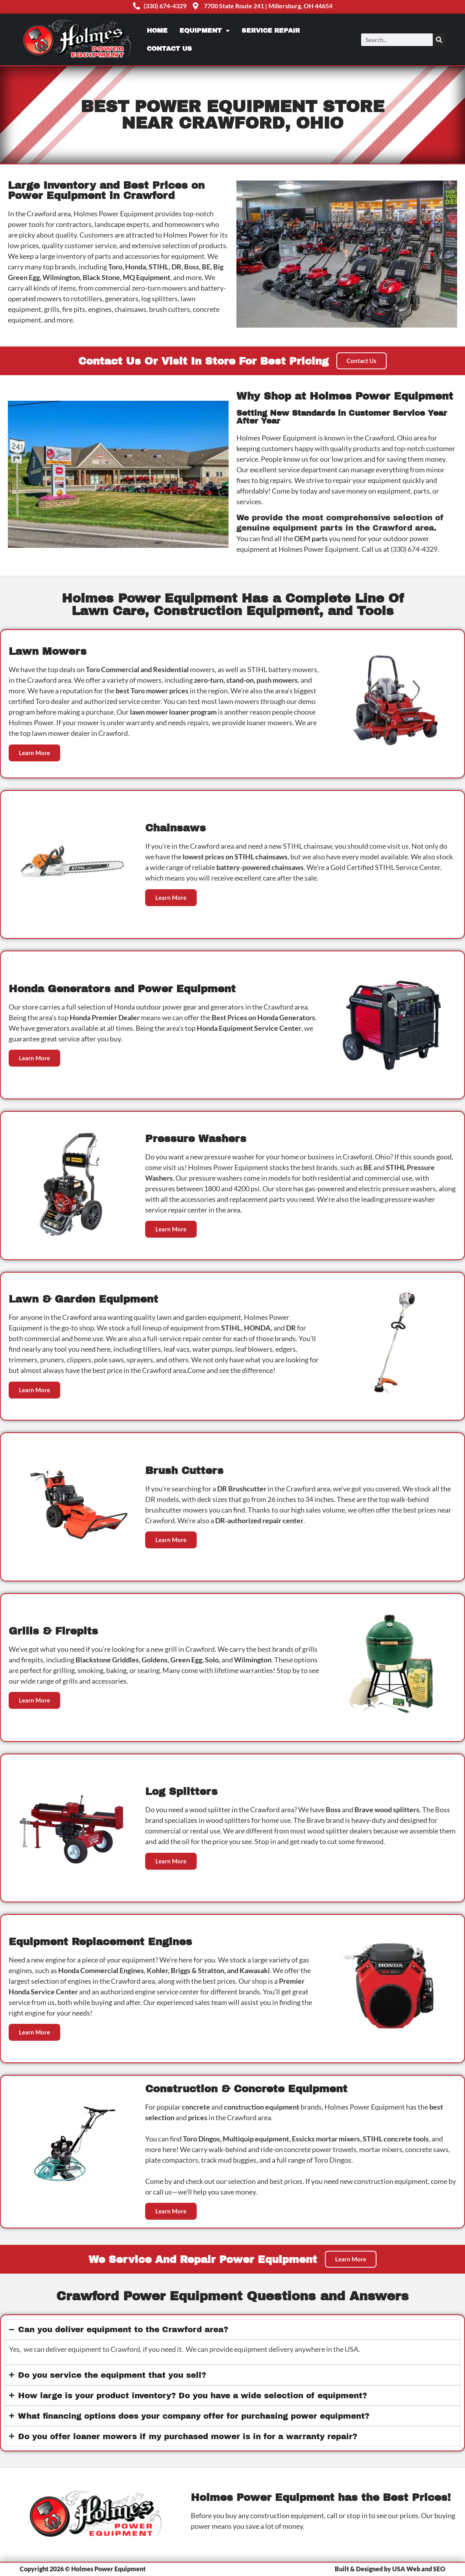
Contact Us (169, 48)
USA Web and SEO (418, 2568)
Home (157, 30)
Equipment (204, 31)
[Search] (439, 39)
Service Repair (271, 30)
